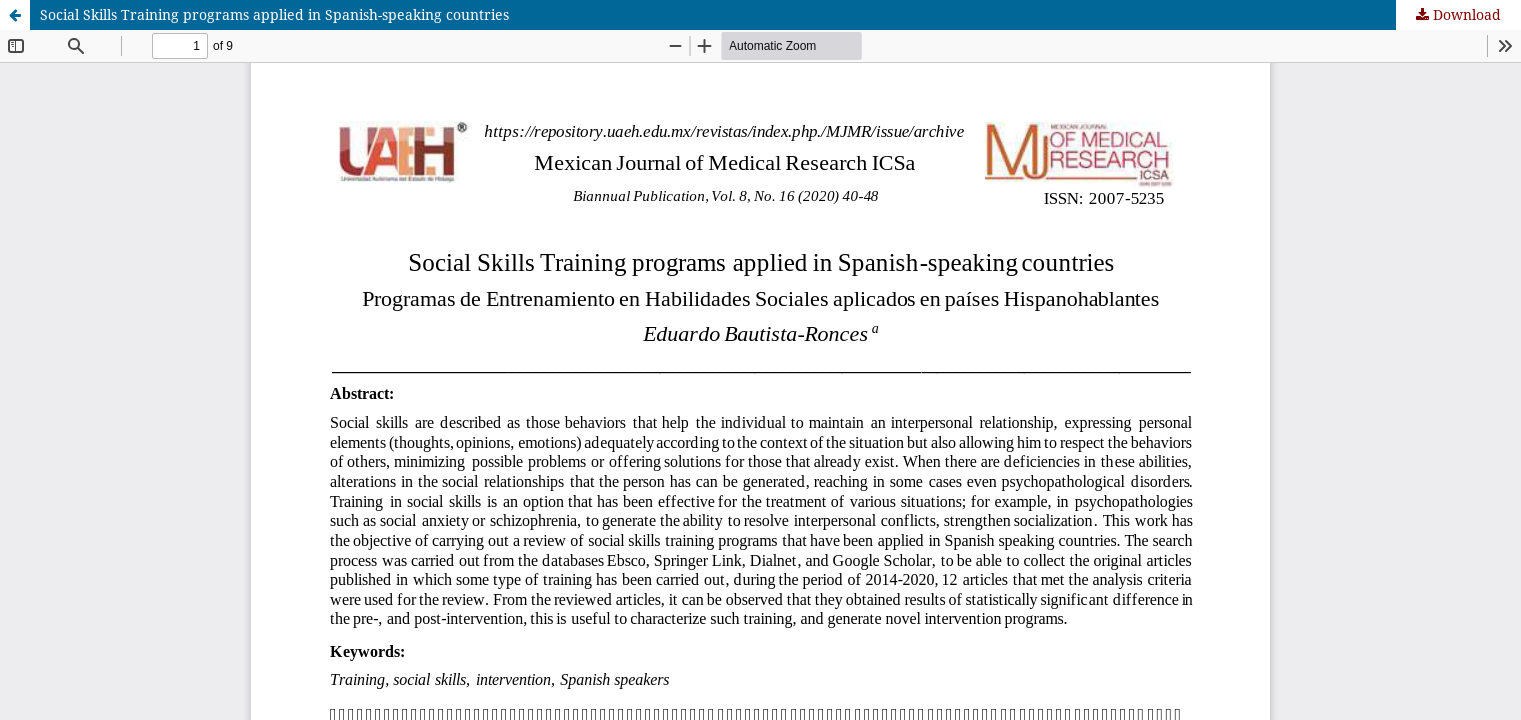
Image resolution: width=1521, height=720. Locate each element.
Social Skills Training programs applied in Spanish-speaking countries (274, 14)
